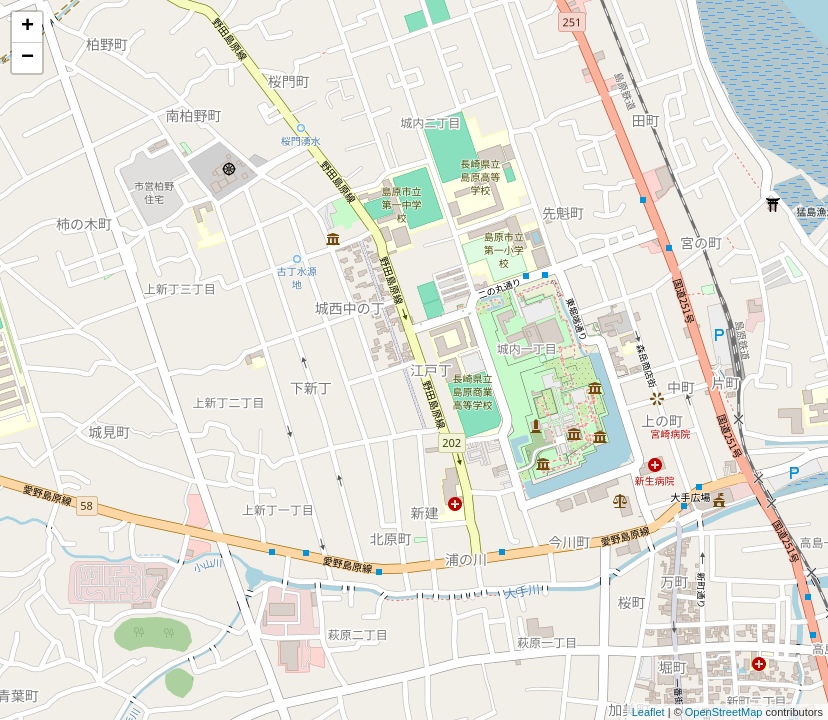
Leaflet (648, 712)
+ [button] (27, 27)
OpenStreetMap (724, 712)
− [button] (27, 58)
